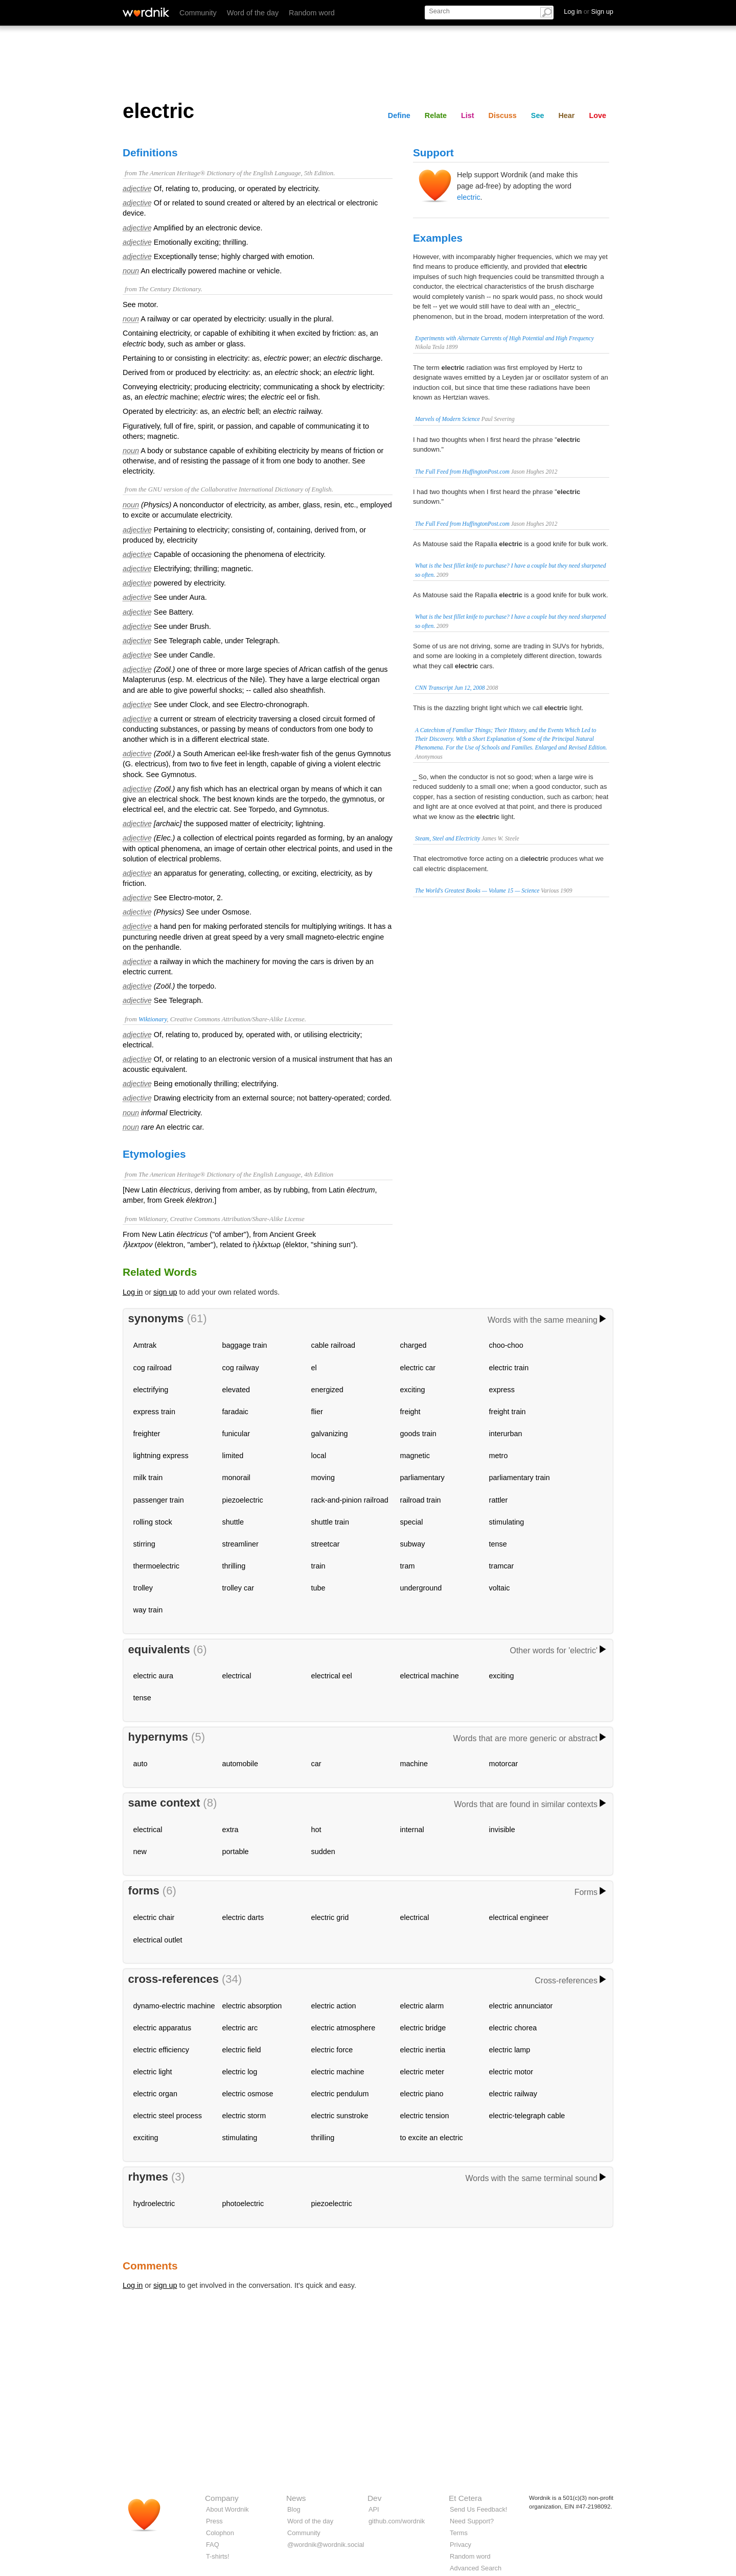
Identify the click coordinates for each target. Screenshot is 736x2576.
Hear (566, 115)
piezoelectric (242, 1500)
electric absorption (252, 2006)
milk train (148, 1477)
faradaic (235, 1412)
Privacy (460, 2544)
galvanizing (329, 1434)
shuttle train (330, 1522)
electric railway (513, 2094)
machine (414, 1764)
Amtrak (145, 1345)
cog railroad (152, 1368)
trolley (143, 1588)
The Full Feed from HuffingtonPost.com (462, 472)
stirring (144, 1544)
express (502, 1390)
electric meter (422, 2072)
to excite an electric (431, 2138)
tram (407, 1566)
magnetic (415, 1455)
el (314, 1368)
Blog (294, 2509)
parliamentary (422, 1477)
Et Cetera (465, 2498)
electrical (236, 1676)
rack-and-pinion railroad (349, 1500)
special (411, 1522)
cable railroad (333, 1345)
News (296, 2498)
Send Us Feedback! (478, 2509)
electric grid (330, 1917)
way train (148, 1610)
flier (317, 1412)
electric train (509, 1368)
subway (412, 1544)
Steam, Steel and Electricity (447, 838)
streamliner (240, 1544)
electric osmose (247, 2094)
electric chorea (513, 2028)
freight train (507, 1412)
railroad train (420, 1500)
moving (323, 1477)
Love (597, 115)
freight (410, 1412)
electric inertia (423, 2050)
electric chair (154, 1917)
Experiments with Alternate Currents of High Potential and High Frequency (504, 338)
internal (412, 1829)
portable (235, 1851)
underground (421, 1588)
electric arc (240, 2028)
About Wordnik (227, 2509)
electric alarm (422, 2006)
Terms (459, 2533)
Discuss (503, 115)
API (374, 2509)
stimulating (506, 1522)
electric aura (153, 1676)
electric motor (511, 2072)
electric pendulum (340, 2094)
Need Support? (472, 2521)
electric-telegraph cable (527, 2116)
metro (498, 1455)
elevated (236, 1390)
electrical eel (331, 1676)
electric (468, 197)
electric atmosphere (343, 2028)
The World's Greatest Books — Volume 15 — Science (477, 890)
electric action (333, 2006)
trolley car (238, 1588)
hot (316, 1829)
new (140, 1851)
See (537, 115)
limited (233, 1455)
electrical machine (429, 1676)
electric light (152, 2072)
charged (413, 1345)
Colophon (220, 2533)
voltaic (499, 1588)
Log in (133, 1292)
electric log (240, 2072)
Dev (374, 2498)
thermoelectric (156, 1566)
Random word (312, 13)
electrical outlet (157, 1940)
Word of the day (253, 13)
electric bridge (423, 2028)
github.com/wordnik (397, 2521)
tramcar (501, 1566)
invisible (502, 1829)
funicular (236, 1434)
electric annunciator (521, 2006)
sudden (323, 1851)
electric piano (422, 2094)
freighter (146, 1434)
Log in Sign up (588, 11)
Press (214, 2521)
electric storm (244, 2116)
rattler (498, 1500)
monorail (236, 1477)
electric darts (243, 1917)
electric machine (337, 2072)
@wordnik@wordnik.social (325, 2544)
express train (154, 1412)
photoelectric (243, 2203)
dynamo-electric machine (174, 2006)
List (467, 115)
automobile (240, 1764)
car (316, 1764)
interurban (505, 1434)
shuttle (233, 1522)
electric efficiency (161, 2050)
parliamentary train (519, 1477)
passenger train (158, 1500)
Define (399, 115)
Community (198, 13)
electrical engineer (519, 1917)
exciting (412, 1390)
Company (222, 2498)
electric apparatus (162, 2028)
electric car (418, 1368)
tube (318, 1588)
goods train (418, 1434)
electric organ (155, 2094)
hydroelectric (154, 2203)
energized (327, 1390)
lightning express (161, 1455)
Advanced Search (475, 2568)
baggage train (244, 1345)
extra (230, 1829)
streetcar (325, 1544)
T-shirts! (217, 2556)
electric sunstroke (340, 2116)
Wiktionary (153, 1019)
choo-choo (506, 1345)
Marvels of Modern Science (447, 419)
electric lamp (510, 2050)
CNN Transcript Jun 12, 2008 (450, 688)
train (318, 1566)
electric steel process (167, 2116)
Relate (436, 115)
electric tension (424, 2116)
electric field (241, 2050)
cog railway (240, 1368)
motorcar (503, 1764)
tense (498, 1544)
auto (140, 1764)
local (319, 1455)
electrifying (151, 1390)
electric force (332, 2050)
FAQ (212, 2544)
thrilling (234, 1566)
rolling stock (152, 1522)
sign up (165, 1292)
